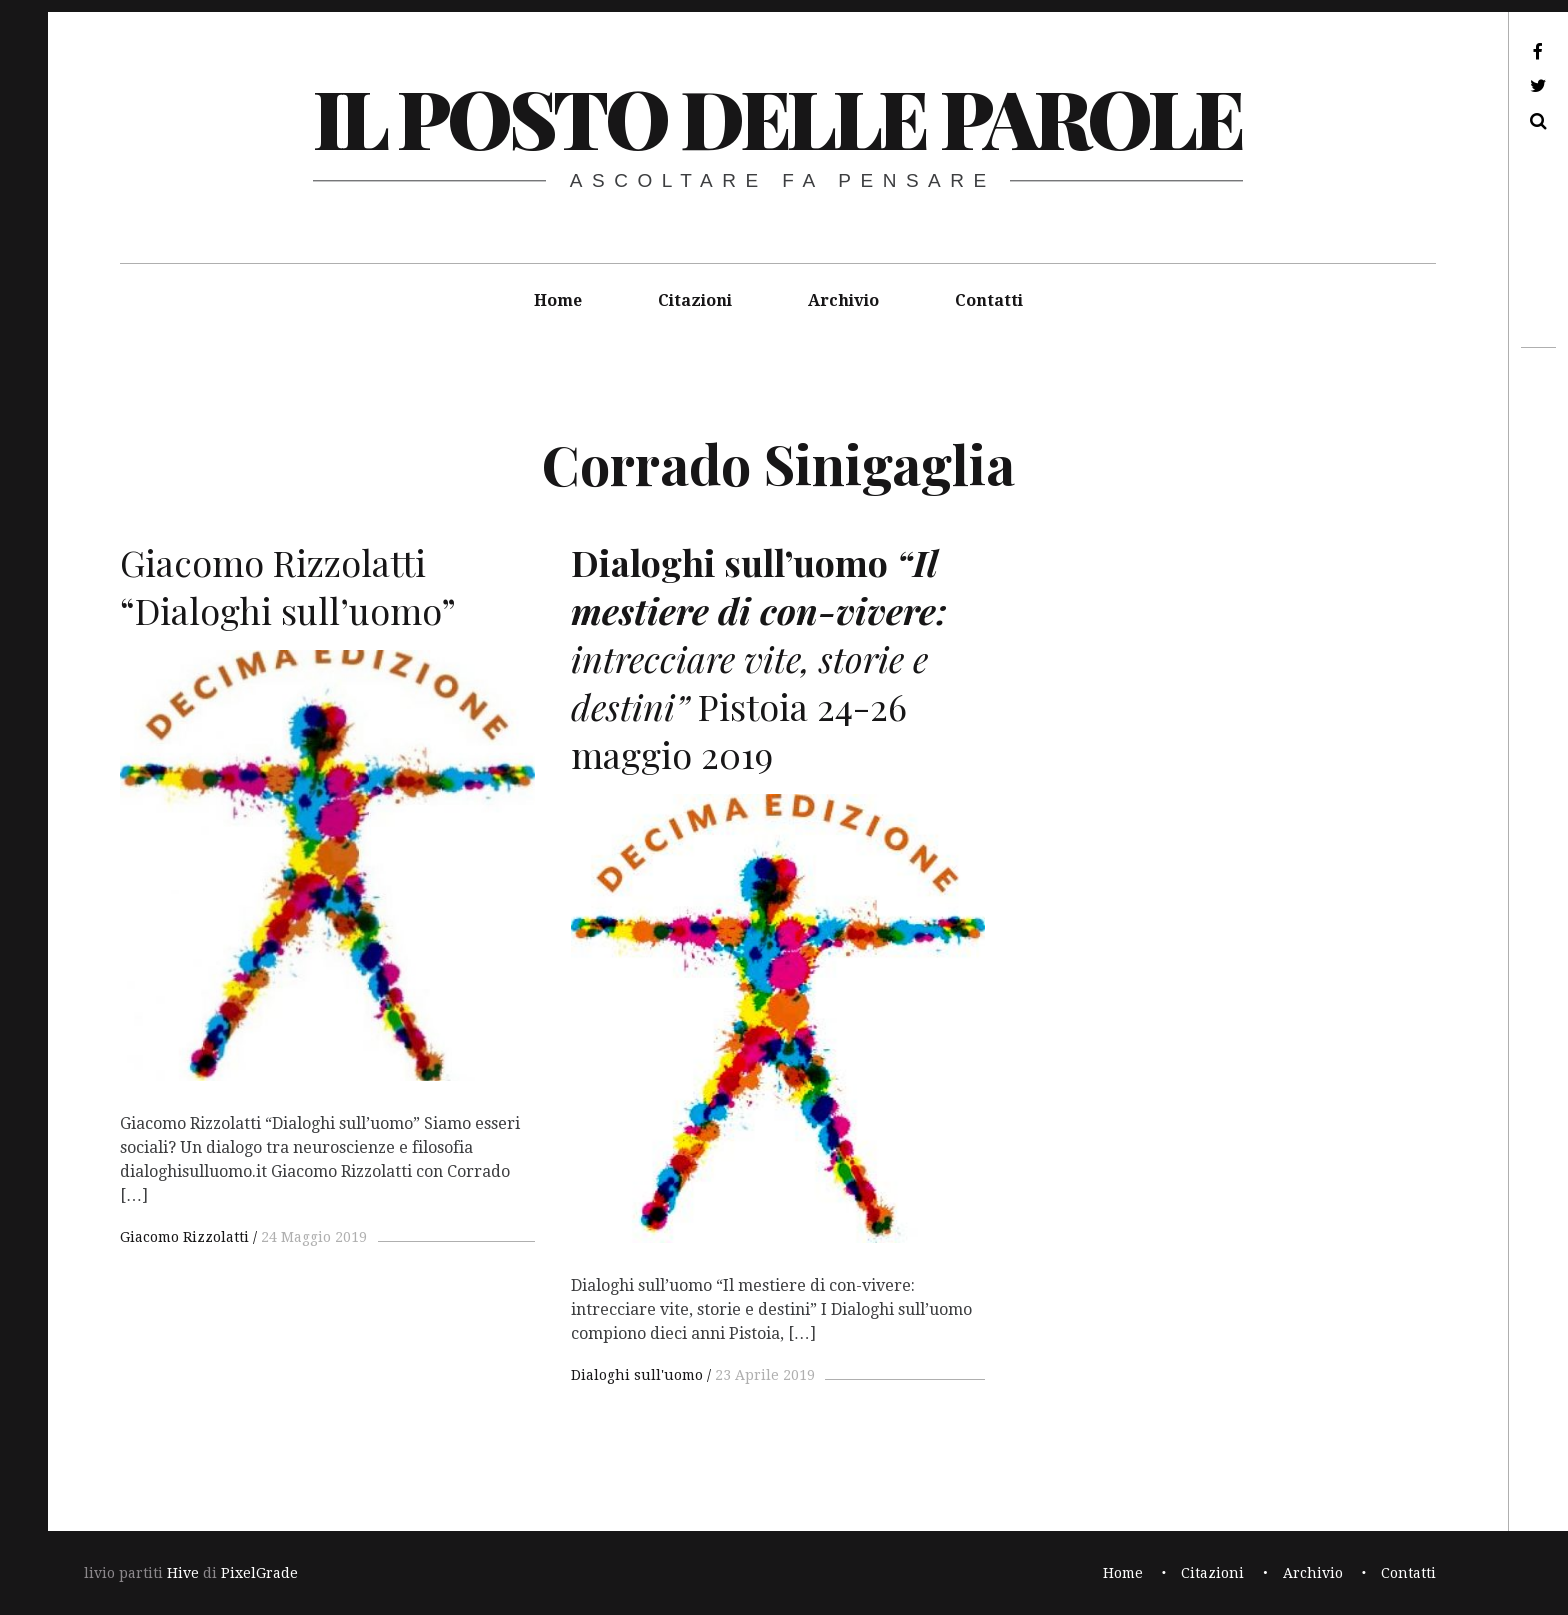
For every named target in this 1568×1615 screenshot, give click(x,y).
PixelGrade (259, 1573)
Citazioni (695, 300)
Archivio (843, 300)
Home (558, 300)
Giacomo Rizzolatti (184, 1237)
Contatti (989, 300)
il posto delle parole (777, 116)
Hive (183, 1573)
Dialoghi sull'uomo (637, 1375)
